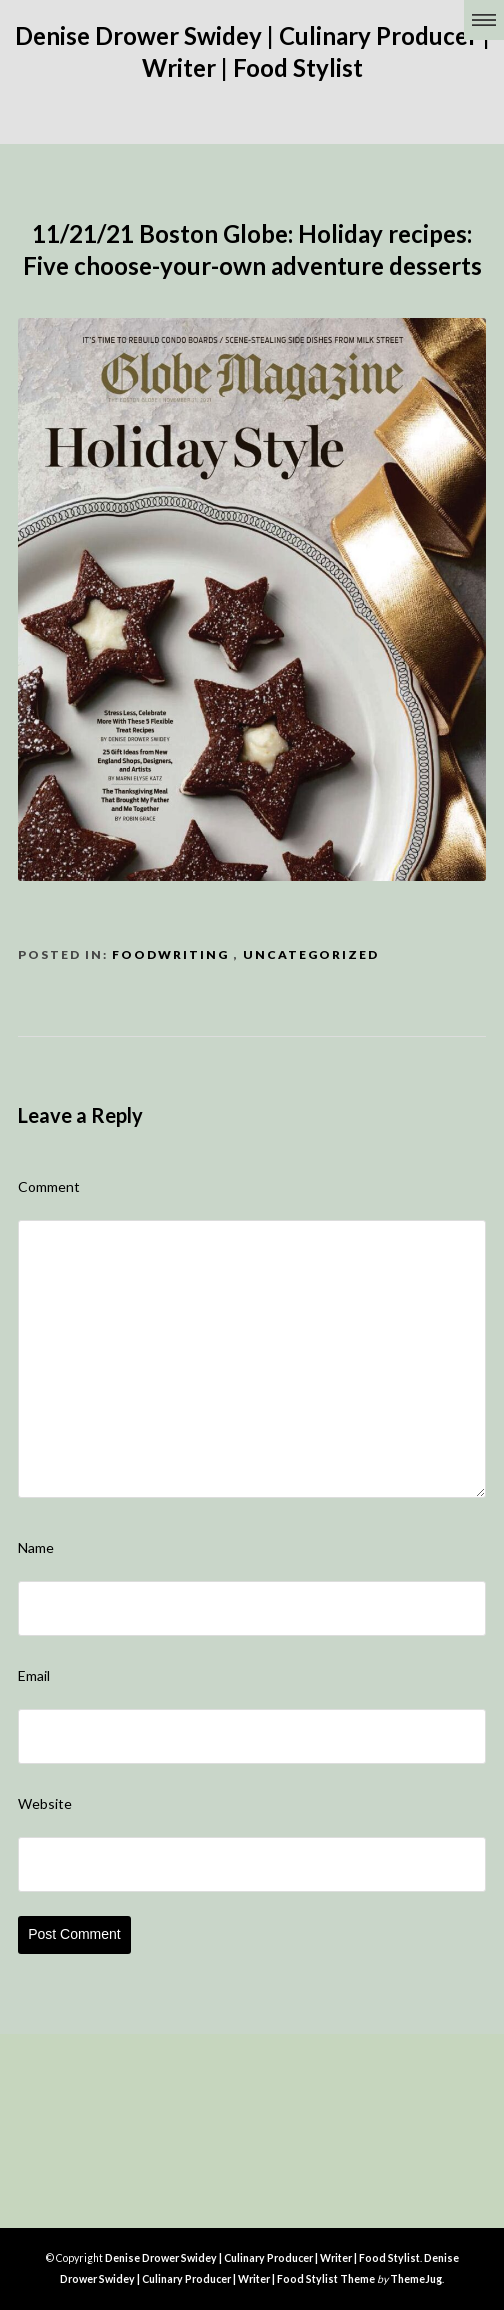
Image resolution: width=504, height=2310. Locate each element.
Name (36, 1547)
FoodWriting (170, 954)
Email (34, 1675)
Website (45, 1803)
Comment (49, 1186)
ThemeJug (416, 2279)
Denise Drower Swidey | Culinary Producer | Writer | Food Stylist (262, 2258)
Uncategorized (311, 954)
